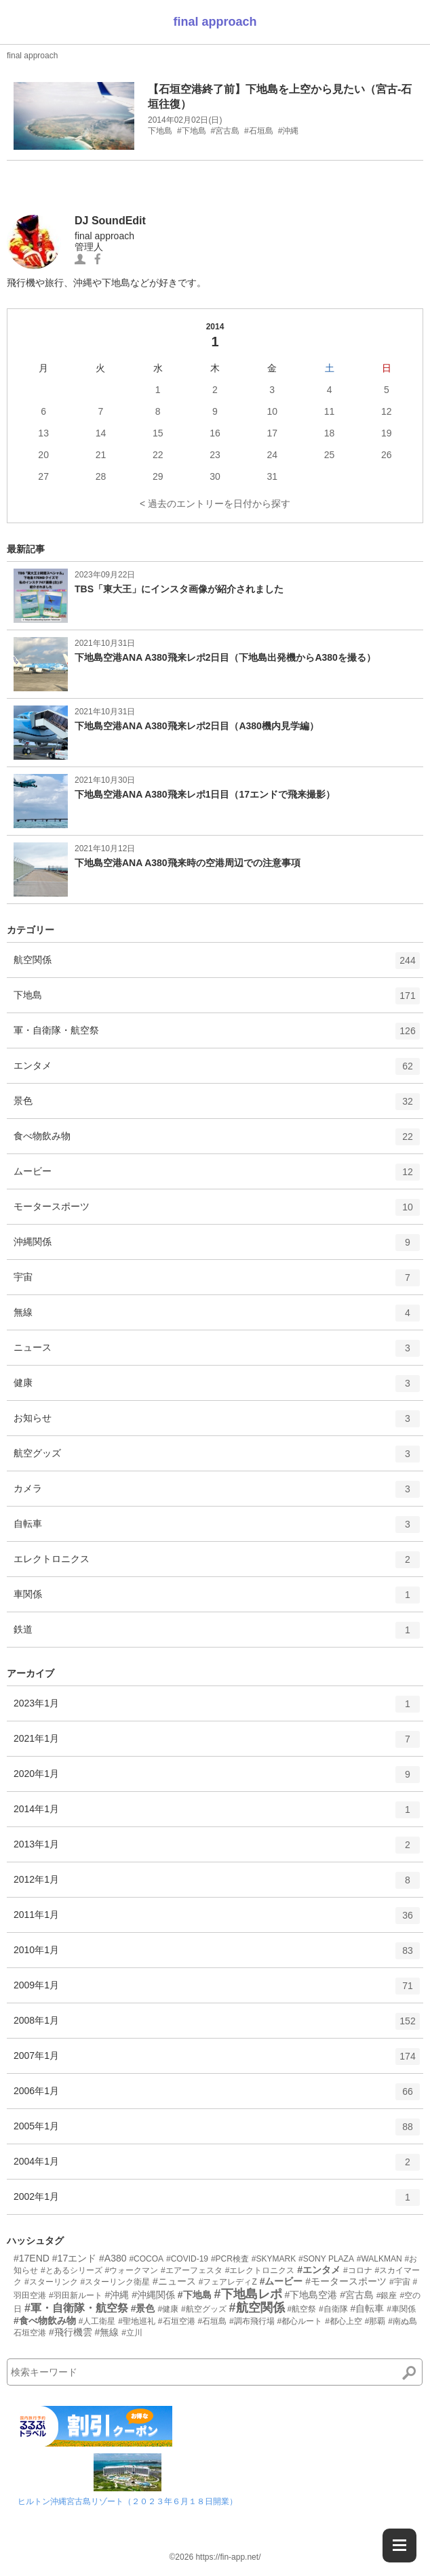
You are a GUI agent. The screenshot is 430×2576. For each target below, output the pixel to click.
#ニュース (174, 2281)
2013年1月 (217, 1849)
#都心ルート (300, 2321)
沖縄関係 (217, 1247)
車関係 (217, 1599)
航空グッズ (217, 1458)
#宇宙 (399, 2282)
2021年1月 (217, 1744)
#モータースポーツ (346, 2281)
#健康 (167, 2309)
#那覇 (375, 2321)
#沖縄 (116, 2294)
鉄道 (217, 1635)
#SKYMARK (274, 2259)
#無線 (107, 2332)
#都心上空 (343, 2321)
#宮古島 (357, 2294)
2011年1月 (217, 1920)
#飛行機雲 (70, 2332)
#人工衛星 (97, 2321)
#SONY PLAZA (326, 2259)
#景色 (143, 2308)
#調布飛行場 (252, 2321)
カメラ (217, 1494)
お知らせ (217, 1423)
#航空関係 (257, 2307)
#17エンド (74, 2258)
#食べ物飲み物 (45, 2320)
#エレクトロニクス (260, 2270)
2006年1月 (217, 2096)
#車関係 (401, 2309)
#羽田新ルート (75, 2295)
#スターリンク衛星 (115, 2282)
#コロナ (357, 2270)
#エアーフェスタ (191, 2270)
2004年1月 (217, 2167)
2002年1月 (217, 2202)
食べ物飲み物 (217, 1141)
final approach (214, 21)
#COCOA (146, 2259)
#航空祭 (301, 2309)
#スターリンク (51, 2282)
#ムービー (281, 2281)
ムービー (217, 1176)
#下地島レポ (248, 2294)
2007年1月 (217, 2061)
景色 (217, 1106)
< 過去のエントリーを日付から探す (215, 503)
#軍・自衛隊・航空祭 (76, 2308)
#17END (32, 2258)
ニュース (217, 1353)
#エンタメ (318, 2269)
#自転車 (368, 2308)
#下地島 (195, 2294)
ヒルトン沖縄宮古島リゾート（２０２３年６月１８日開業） (127, 2501)
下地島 (217, 1000)
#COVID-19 (187, 2259)
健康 (217, 1388)
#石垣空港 (176, 2321)
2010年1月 (217, 1955)
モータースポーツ (217, 1212)
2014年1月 (217, 1814)
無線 (217, 1317)
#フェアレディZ (228, 2282)
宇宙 (217, 1282)
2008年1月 (217, 2026)
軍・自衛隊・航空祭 (217, 1035)
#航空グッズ (204, 2309)
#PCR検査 (230, 2259)
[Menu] (399, 2545)
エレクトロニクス (217, 1564)
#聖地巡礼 (136, 2321)
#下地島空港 (310, 2294)
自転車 (217, 1529)
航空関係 (217, 965)
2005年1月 (217, 2131)
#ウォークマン (131, 2270)
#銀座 (386, 2295)
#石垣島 (212, 2321)
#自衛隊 (333, 2309)
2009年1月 (217, 1990)
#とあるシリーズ (71, 2270)
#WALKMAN (379, 2259)
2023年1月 (217, 1708)
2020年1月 (217, 1779)
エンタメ (217, 1071)
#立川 (131, 2332)
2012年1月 (217, 1885)
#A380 (112, 2258)
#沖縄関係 (153, 2294)
